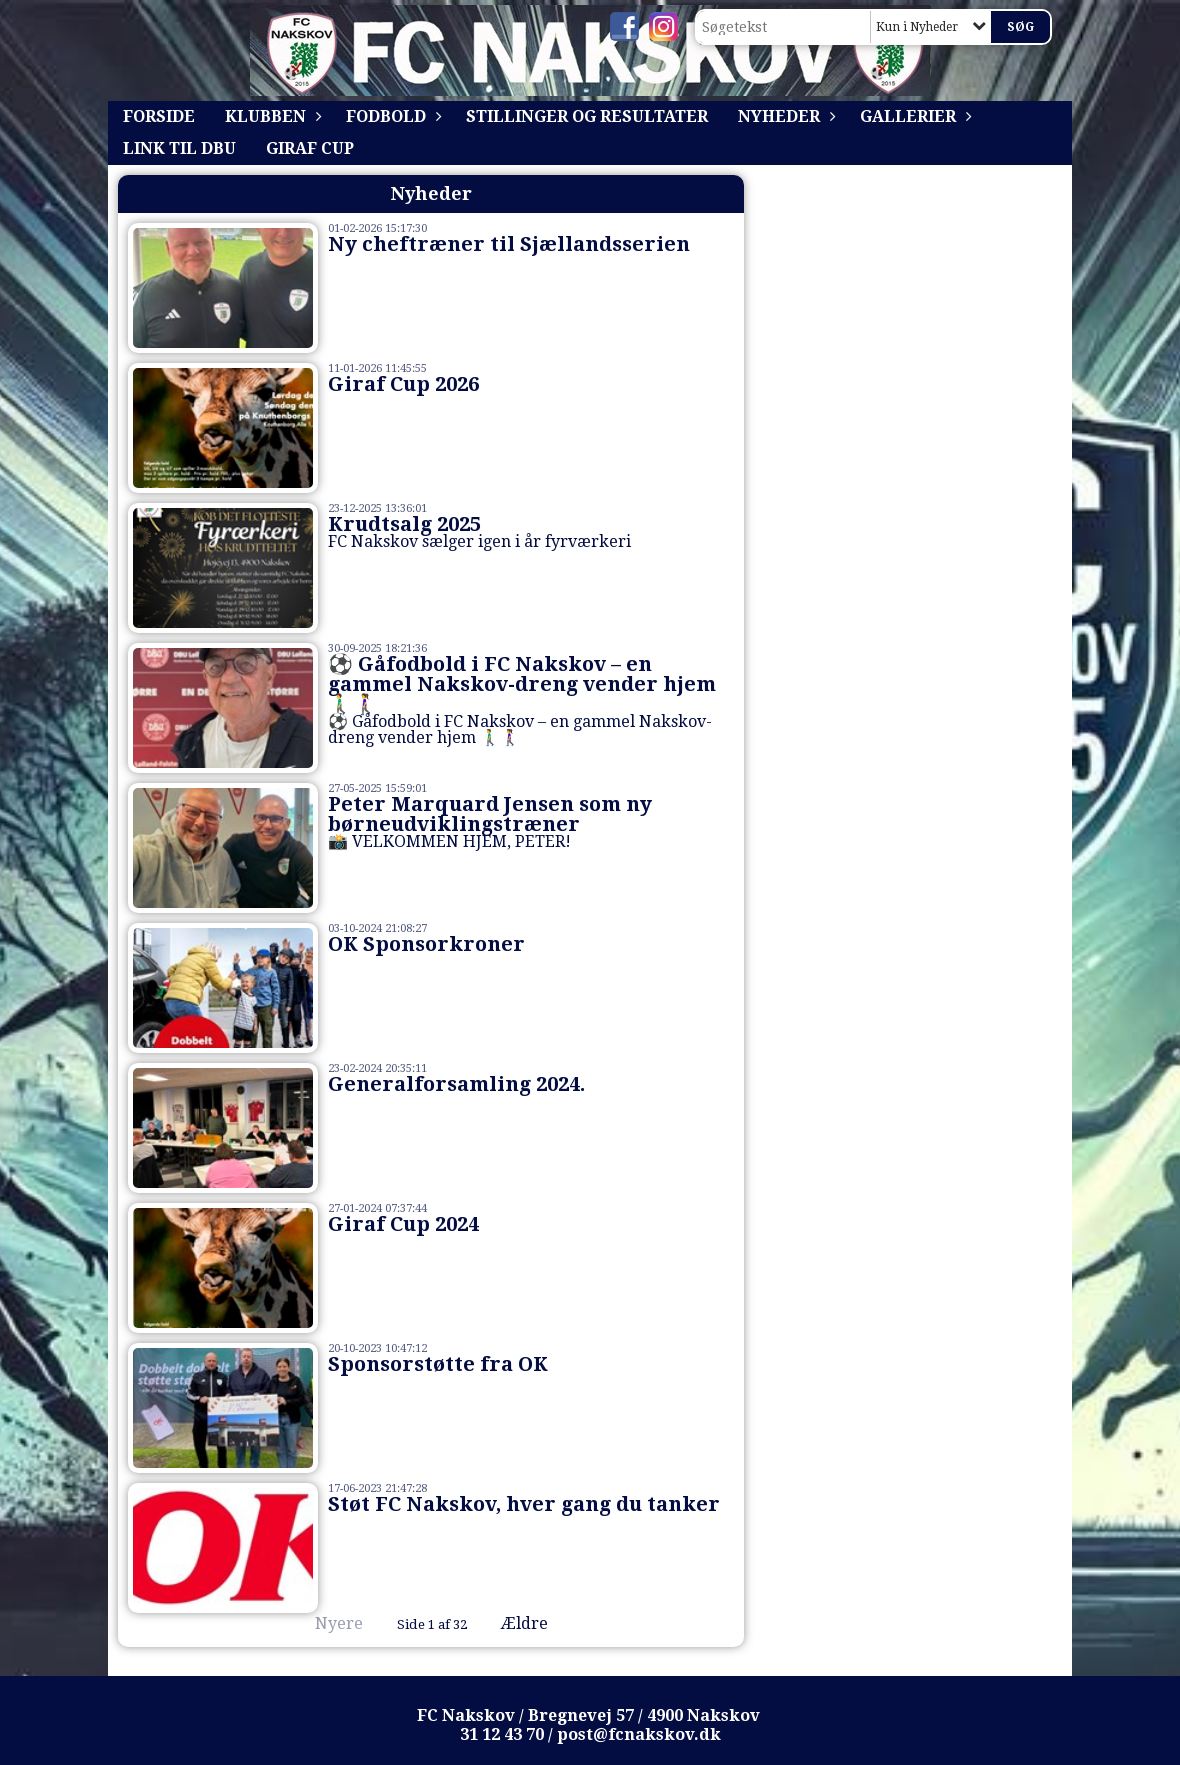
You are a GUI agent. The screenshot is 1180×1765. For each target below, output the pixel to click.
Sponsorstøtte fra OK (438, 1364)
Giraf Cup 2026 (403, 384)
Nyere (327, 1623)
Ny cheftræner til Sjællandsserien (509, 244)
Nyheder (784, 116)
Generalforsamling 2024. (457, 1084)
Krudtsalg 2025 (404, 524)
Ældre (538, 1623)
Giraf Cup (310, 148)
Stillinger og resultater (587, 116)
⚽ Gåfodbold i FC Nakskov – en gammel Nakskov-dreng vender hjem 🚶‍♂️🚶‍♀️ (522, 684)
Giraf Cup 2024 (403, 1224)
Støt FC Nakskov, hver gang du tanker (524, 1504)
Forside (159, 116)
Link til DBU (179, 148)
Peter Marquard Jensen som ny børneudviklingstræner (490, 814)
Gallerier (913, 116)
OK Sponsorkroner (426, 944)
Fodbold (391, 116)
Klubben (270, 116)
